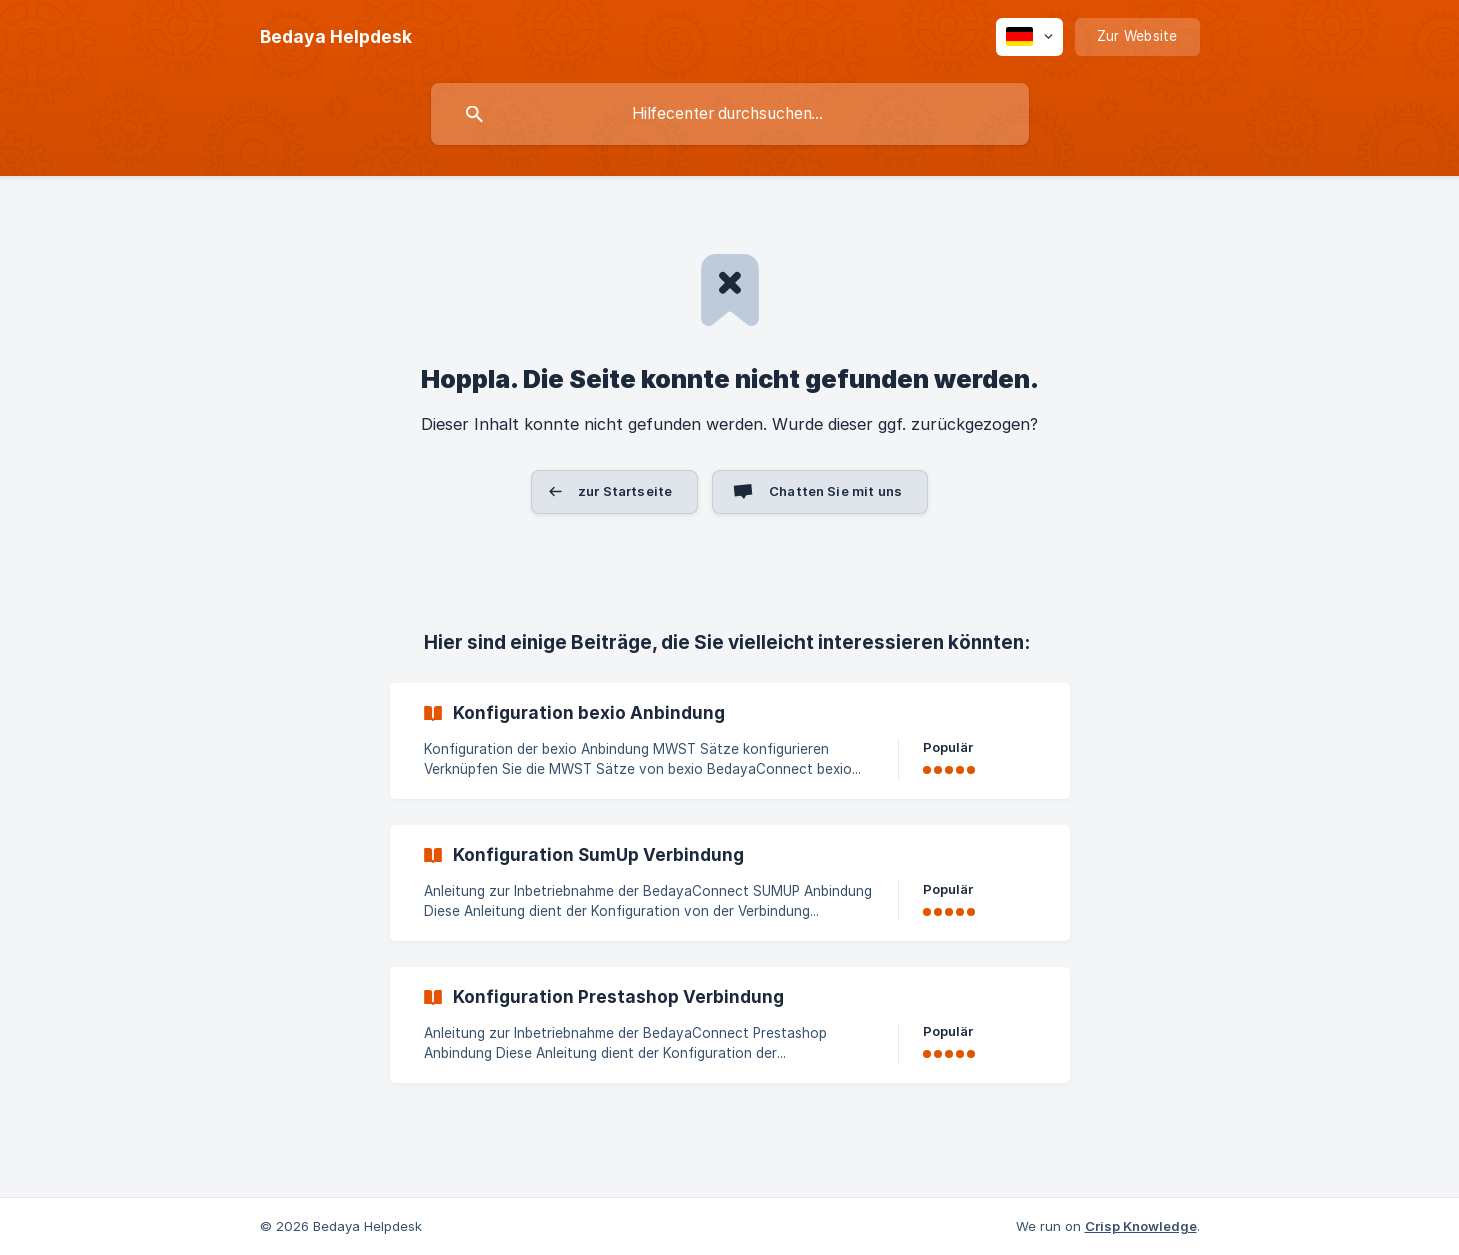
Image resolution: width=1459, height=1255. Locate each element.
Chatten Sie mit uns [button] (835, 491)
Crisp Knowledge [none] (1141, 1226)
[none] (336, 37)
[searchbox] (730, 114)
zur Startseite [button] (625, 491)
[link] (730, 741)
